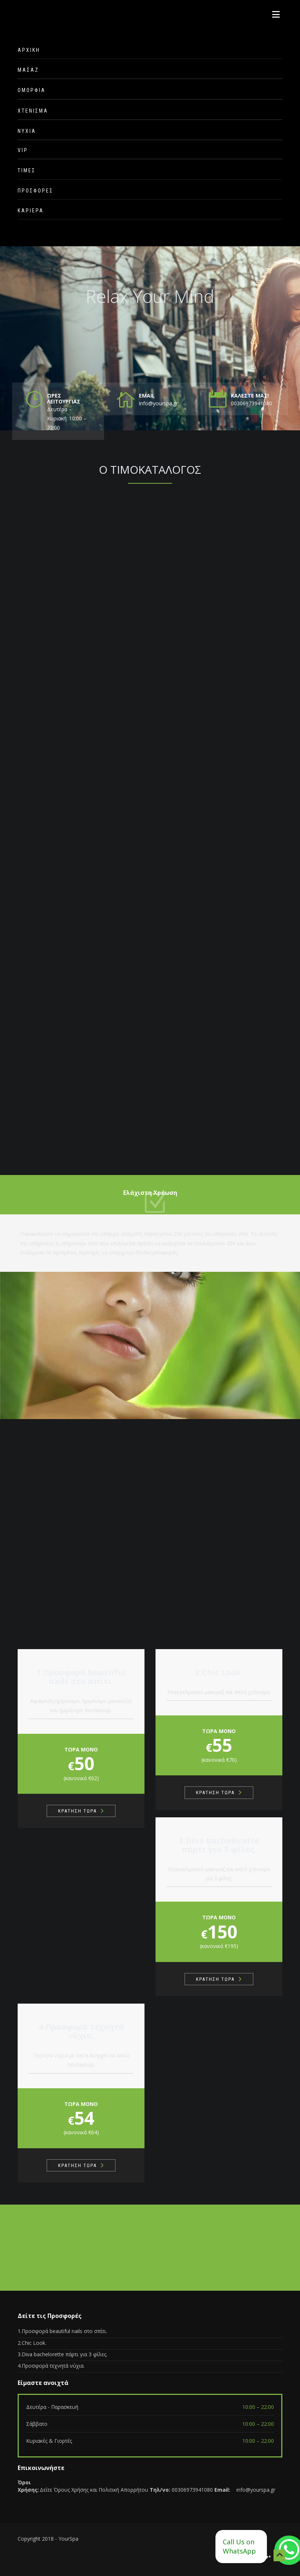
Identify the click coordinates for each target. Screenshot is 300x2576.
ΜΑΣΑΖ (28, 70)
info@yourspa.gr (255, 2489)
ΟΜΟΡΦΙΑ (32, 90)
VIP (23, 150)
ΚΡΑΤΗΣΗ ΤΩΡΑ (77, 1811)
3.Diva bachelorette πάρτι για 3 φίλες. (62, 2354)
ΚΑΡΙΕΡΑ (31, 211)
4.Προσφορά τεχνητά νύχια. (51, 2365)
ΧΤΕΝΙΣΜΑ (33, 111)
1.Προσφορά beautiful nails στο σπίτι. (62, 2331)
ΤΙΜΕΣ (27, 170)
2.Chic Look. (32, 2342)
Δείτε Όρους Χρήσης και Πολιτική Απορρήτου (94, 2489)
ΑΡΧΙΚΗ (29, 50)
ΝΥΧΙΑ (27, 131)
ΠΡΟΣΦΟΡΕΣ (35, 191)
